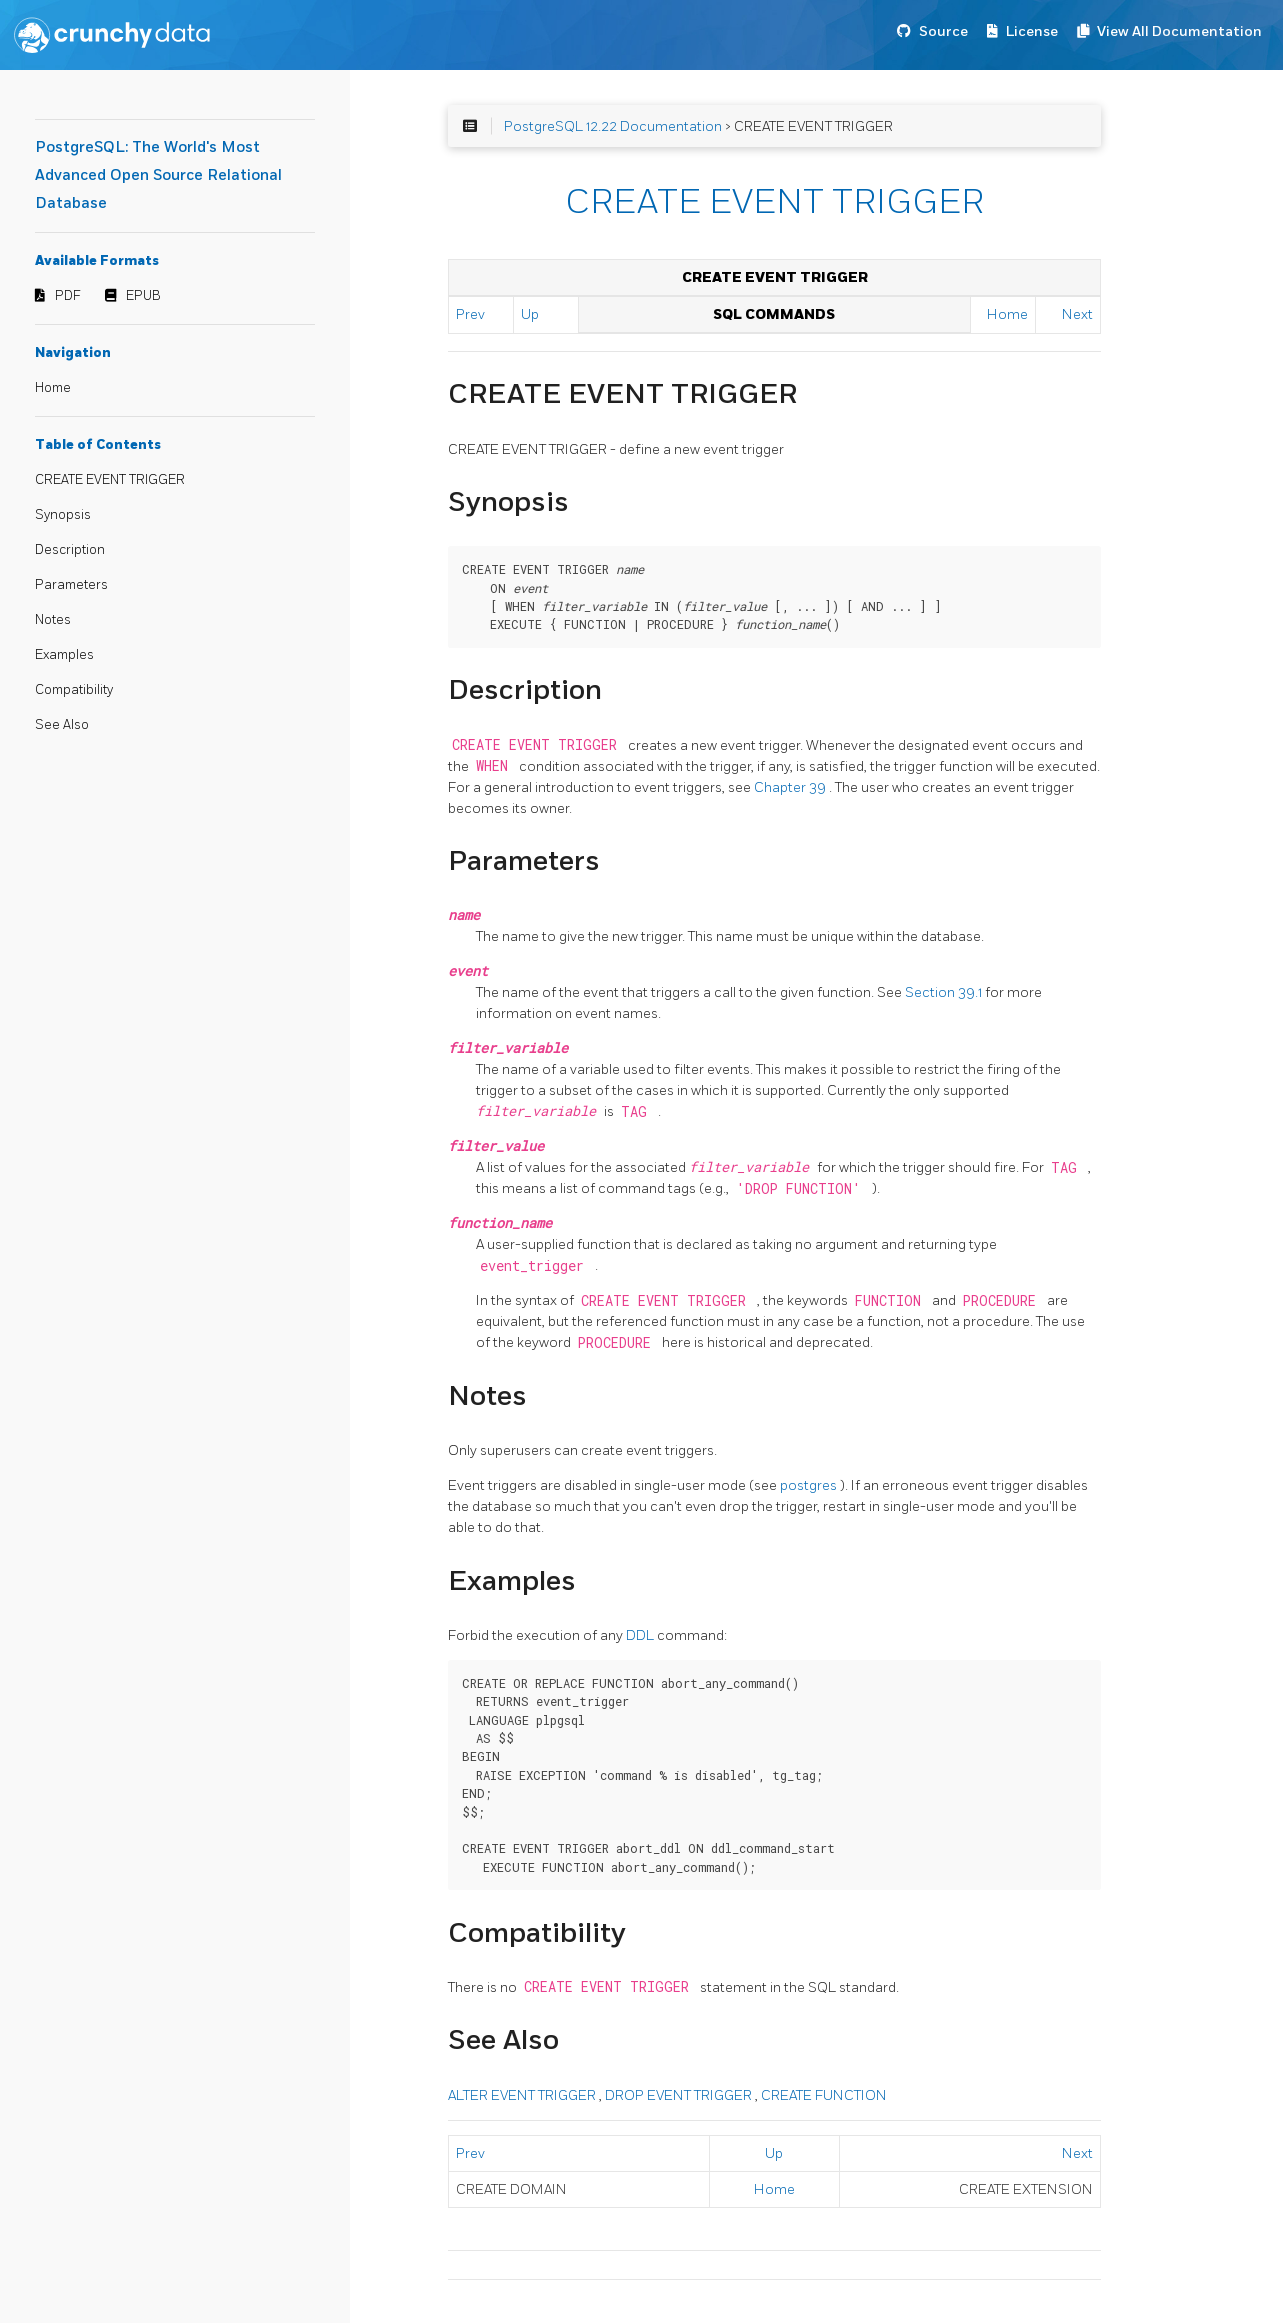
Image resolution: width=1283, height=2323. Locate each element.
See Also (62, 725)
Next (1077, 314)
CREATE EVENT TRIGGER (110, 480)
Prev (470, 314)
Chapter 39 (791, 787)
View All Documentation (1179, 31)
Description (70, 550)
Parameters (71, 585)
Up (530, 314)
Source (943, 31)
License (1032, 31)
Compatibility (74, 690)
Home (53, 388)
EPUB (143, 296)
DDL (641, 1635)
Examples (64, 655)
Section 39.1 (945, 992)
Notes (53, 620)
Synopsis (63, 515)
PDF (68, 296)
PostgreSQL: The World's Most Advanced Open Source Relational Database (158, 175)
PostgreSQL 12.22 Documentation (613, 126)
